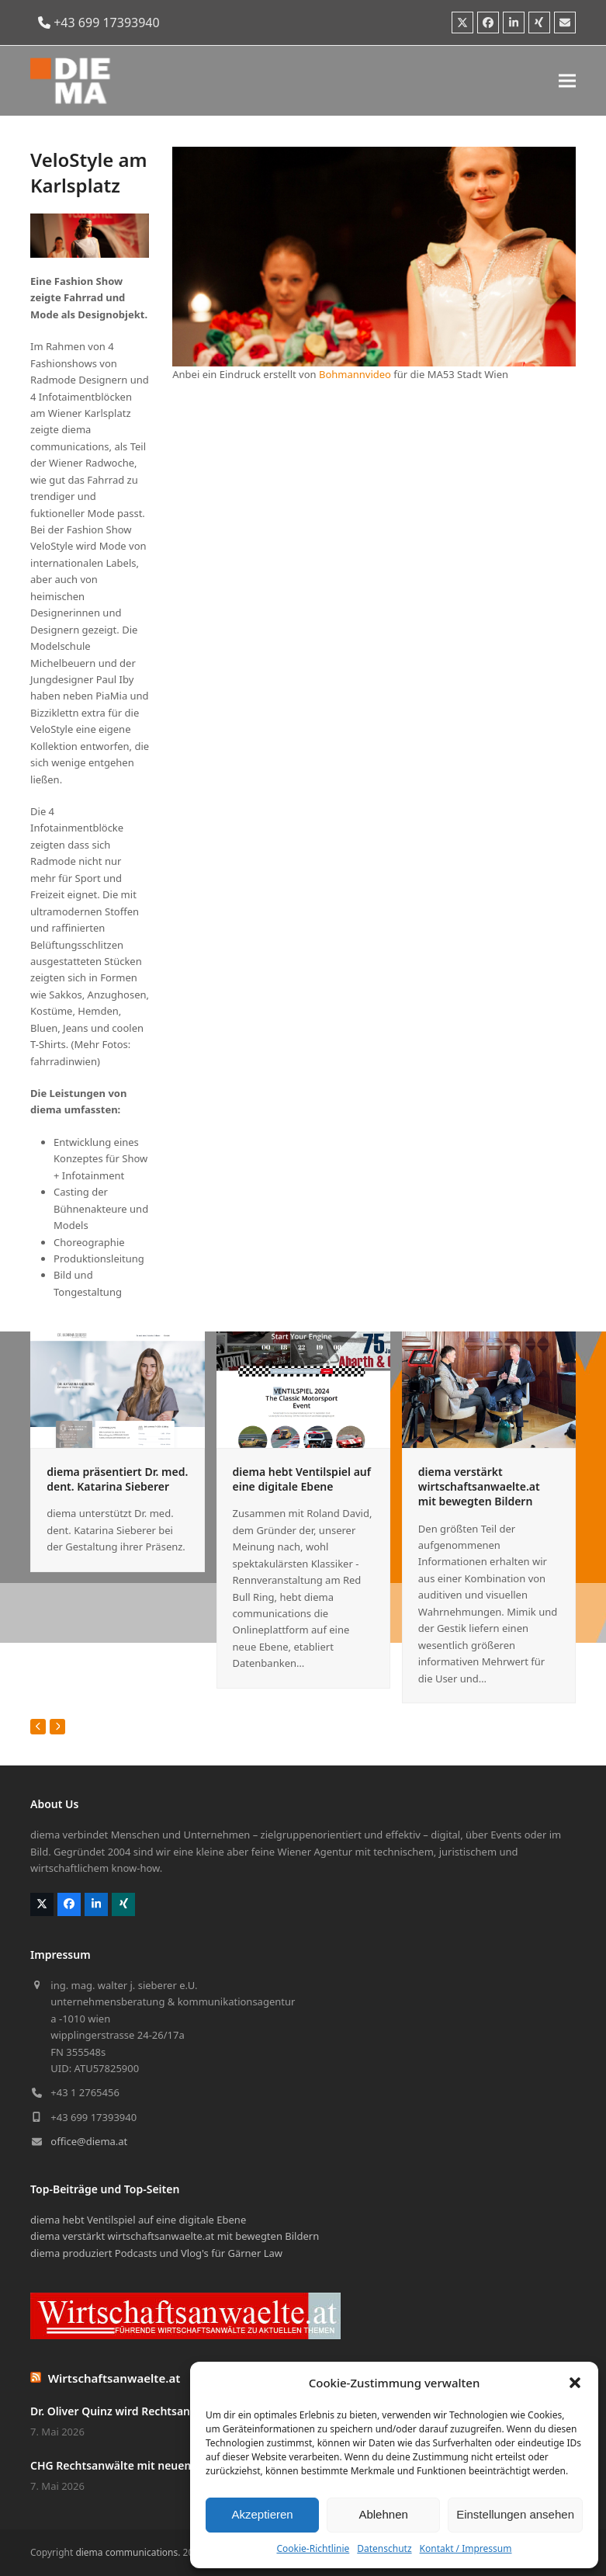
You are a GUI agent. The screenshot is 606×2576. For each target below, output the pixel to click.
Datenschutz (384, 2548)
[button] (575, 2382)
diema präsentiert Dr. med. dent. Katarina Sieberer (117, 1479)
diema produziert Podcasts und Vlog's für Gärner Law (156, 2253)
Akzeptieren (262, 2514)
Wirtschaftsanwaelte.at (114, 2378)
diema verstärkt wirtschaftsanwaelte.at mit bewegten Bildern (479, 1486)
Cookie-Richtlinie (312, 2548)
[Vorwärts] (57, 1726)
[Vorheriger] (38, 1726)
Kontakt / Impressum (466, 2548)
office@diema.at (88, 2141)
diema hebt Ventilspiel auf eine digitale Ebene (302, 1479)
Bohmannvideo (355, 374)
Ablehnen (382, 2514)
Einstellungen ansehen (515, 2514)
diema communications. (127, 2552)
